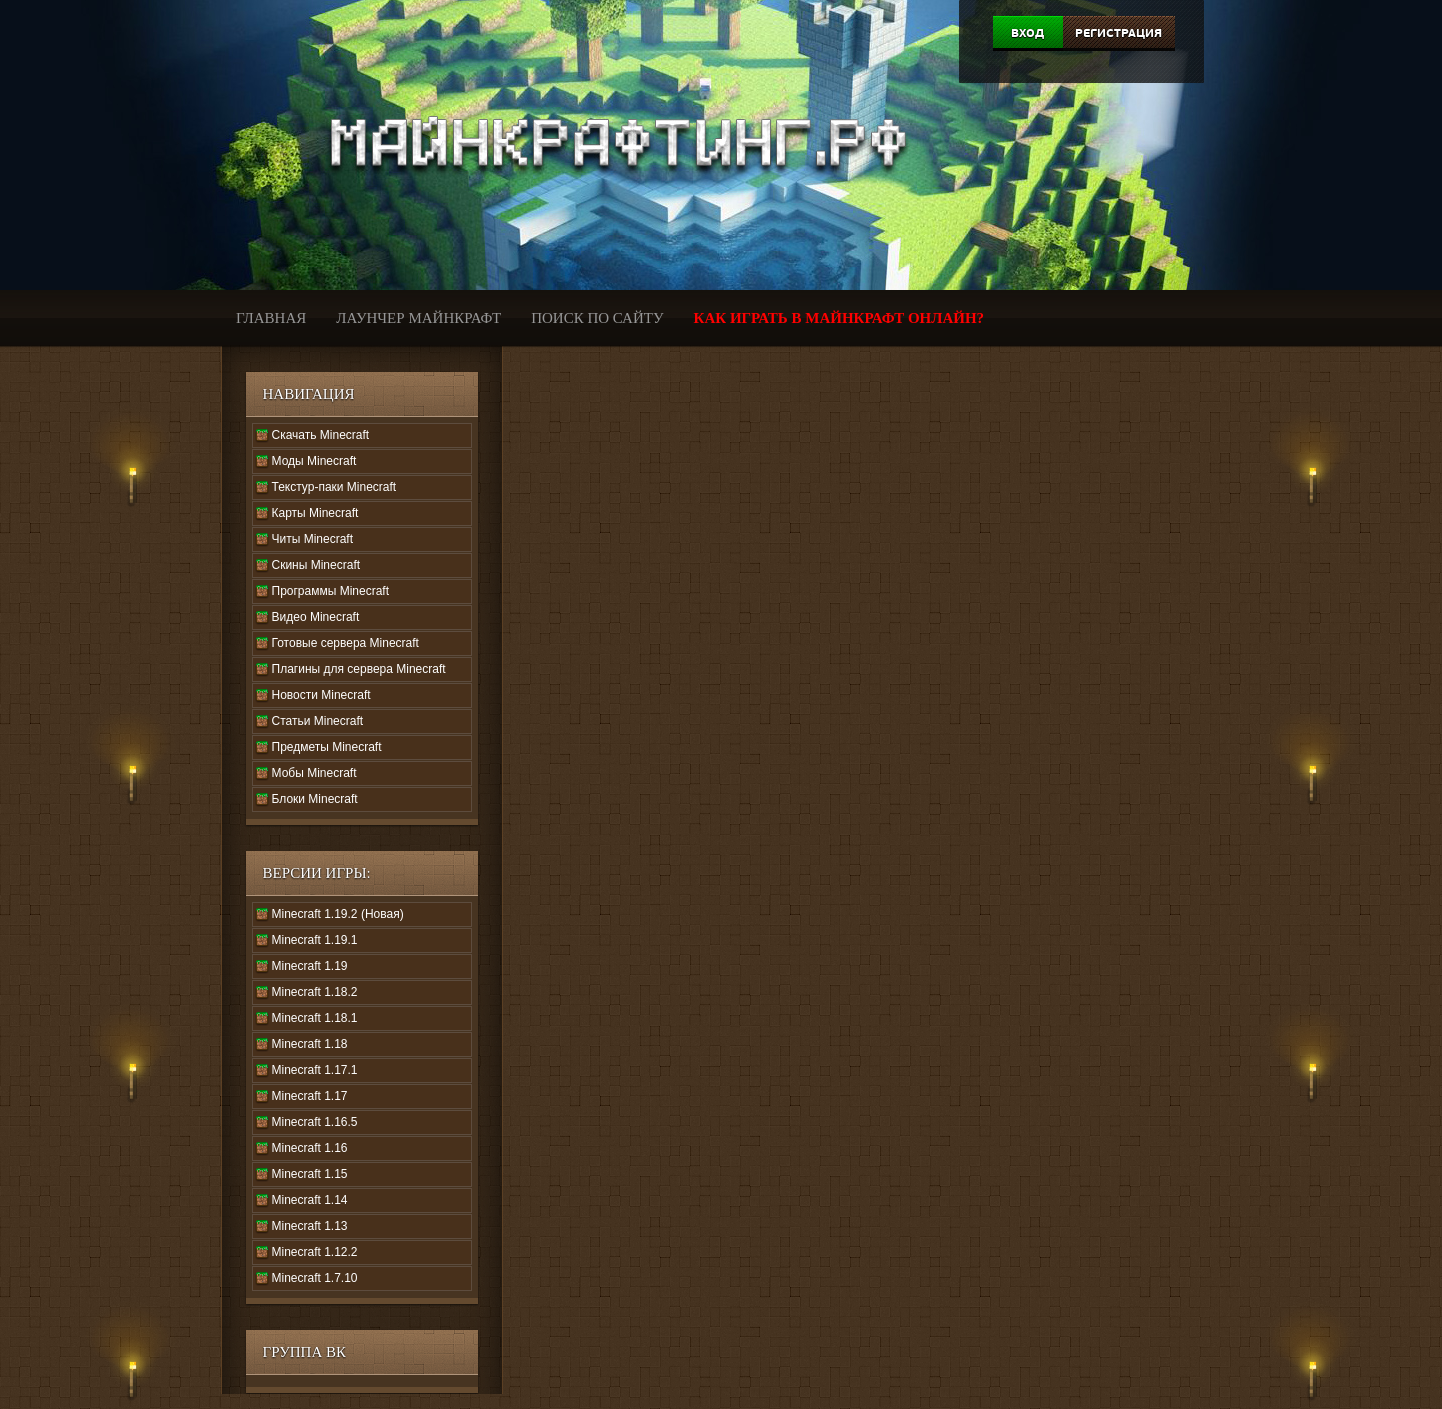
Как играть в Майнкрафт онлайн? (839, 318)
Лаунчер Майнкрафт (418, 318)
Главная (271, 318)
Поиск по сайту (597, 318)
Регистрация (1118, 33)
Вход (1027, 33)
